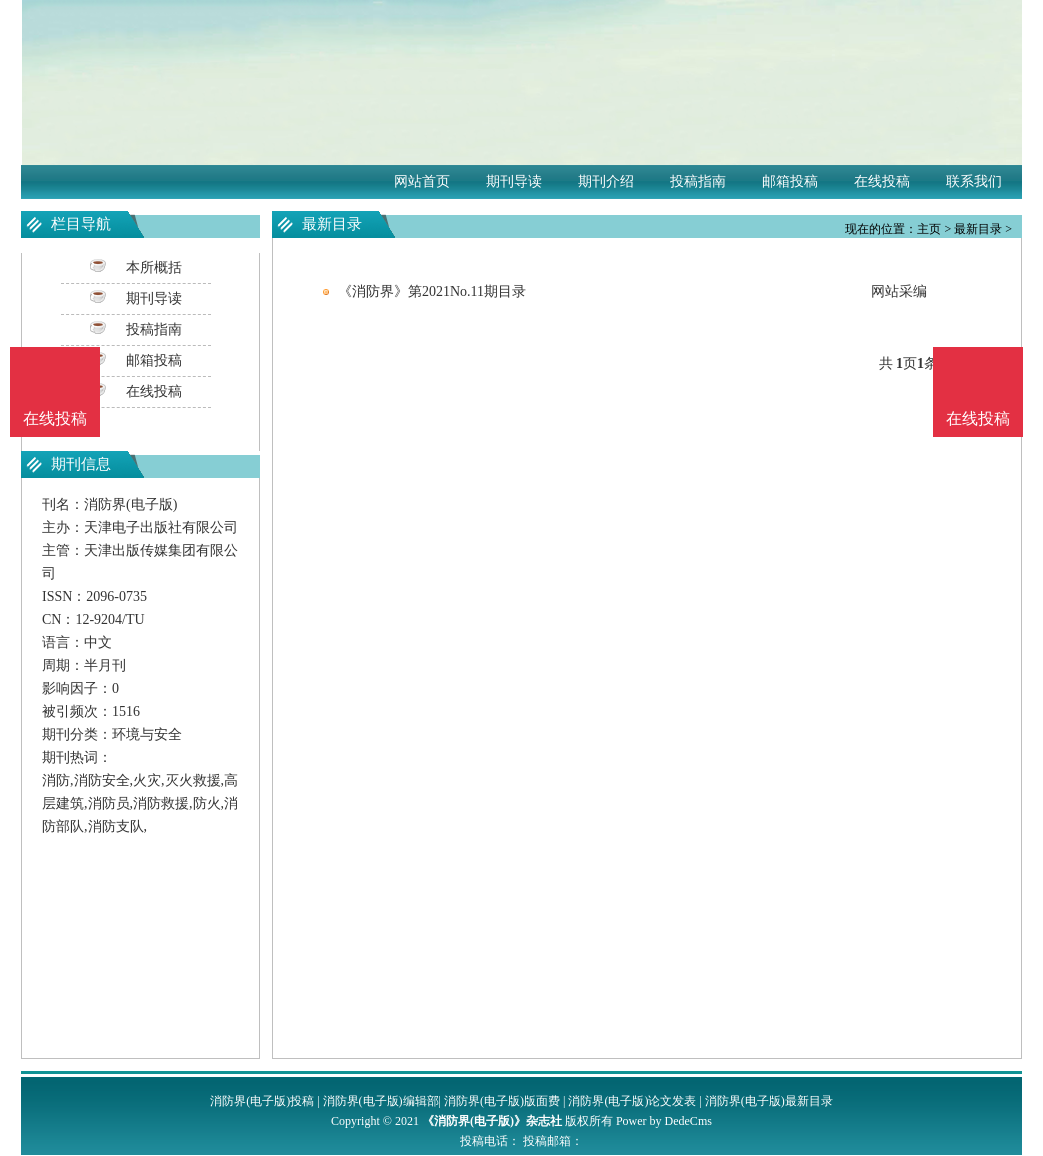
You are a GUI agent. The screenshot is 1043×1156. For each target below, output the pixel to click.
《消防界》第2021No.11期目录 (432, 291)
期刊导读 (514, 181)
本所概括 (154, 267)
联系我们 (974, 181)
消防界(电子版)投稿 (262, 1101)
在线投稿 (882, 181)
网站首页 (422, 181)
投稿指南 (698, 181)
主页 (929, 229)
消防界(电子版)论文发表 (632, 1101)
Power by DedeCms (664, 1121)
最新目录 (978, 229)
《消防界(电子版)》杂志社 (492, 1121)
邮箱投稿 (790, 181)
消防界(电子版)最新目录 (769, 1101)
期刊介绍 (606, 181)
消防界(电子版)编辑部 (381, 1101)
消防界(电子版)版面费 (502, 1101)
